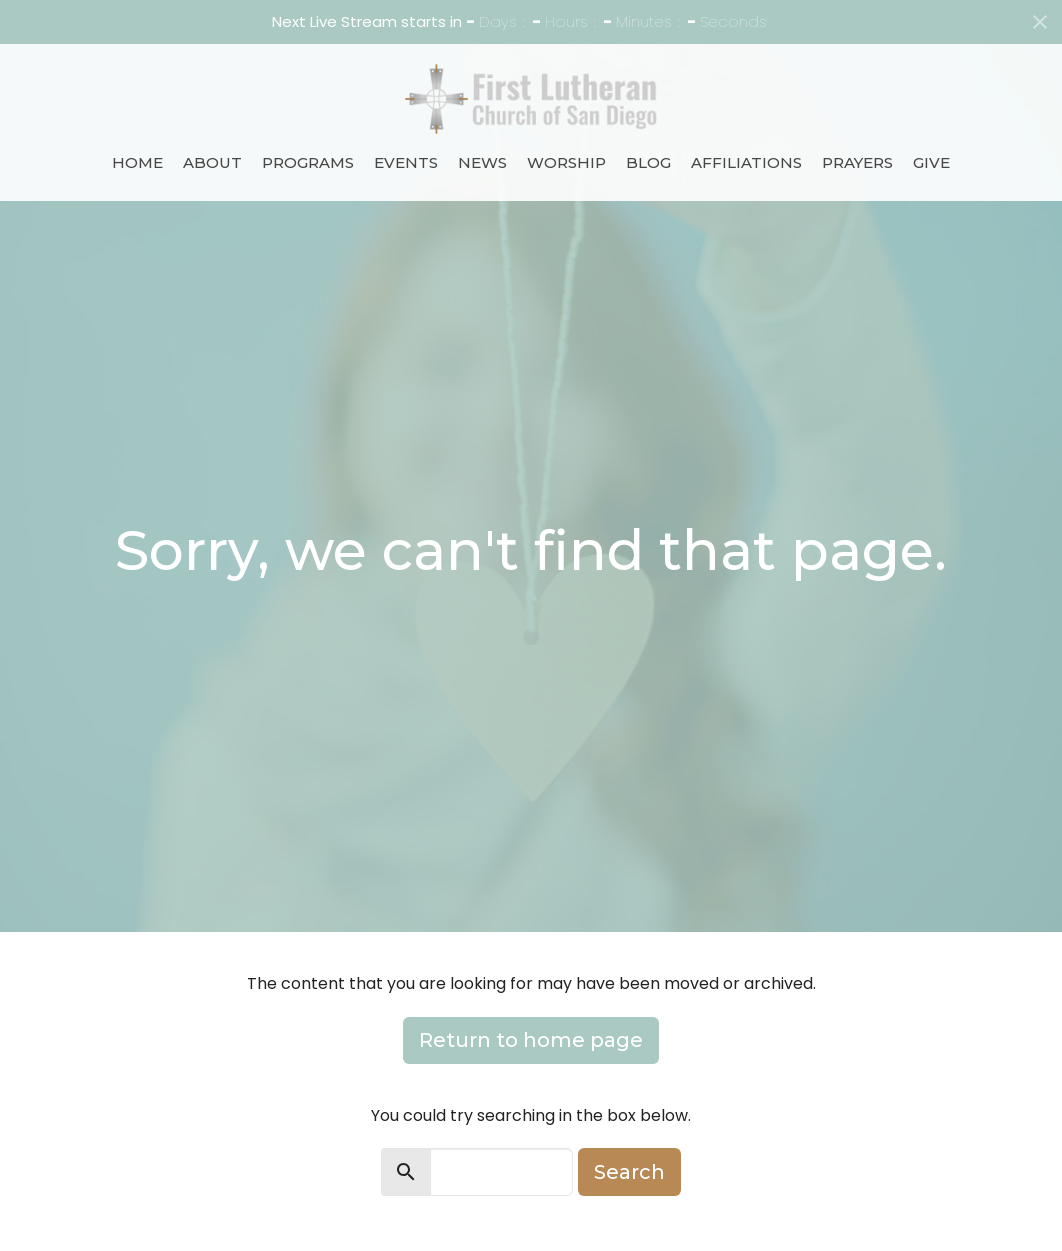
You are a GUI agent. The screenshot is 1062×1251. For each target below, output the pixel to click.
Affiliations (746, 162)
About (212, 162)
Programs (308, 162)
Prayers (857, 162)
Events (406, 162)
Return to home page (531, 1040)
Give (931, 162)
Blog (648, 162)
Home (137, 162)
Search (629, 1172)
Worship (566, 162)
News (482, 162)
